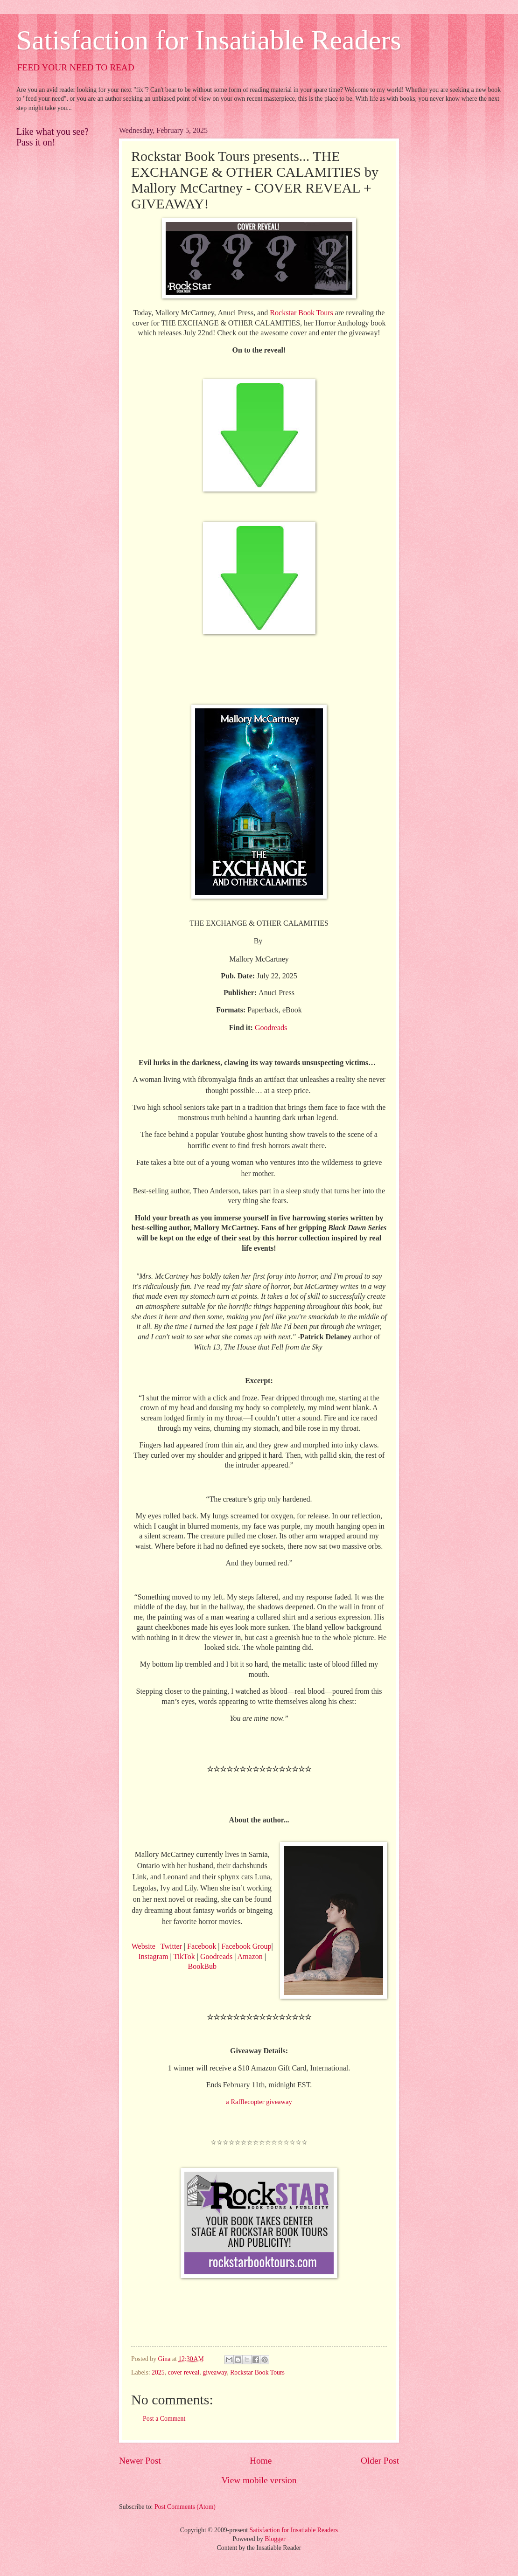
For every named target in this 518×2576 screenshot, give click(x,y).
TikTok (184, 1956)
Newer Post (140, 2460)
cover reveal (184, 2372)
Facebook (201, 1946)
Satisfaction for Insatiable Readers (208, 40)
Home (261, 2460)
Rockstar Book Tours (257, 2372)
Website (143, 1946)
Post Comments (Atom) (185, 2506)
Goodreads (216, 1956)
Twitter (171, 1946)
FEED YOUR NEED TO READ (75, 67)
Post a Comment (164, 2418)
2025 (158, 2372)
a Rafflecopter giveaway (259, 2101)
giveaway (215, 2372)
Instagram (153, 1956)
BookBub (202, 1966)
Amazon (250, 1956)
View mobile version (259, 2480)
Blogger (275, 2538)
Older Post (380, 2460)
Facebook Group (246, 1946)
